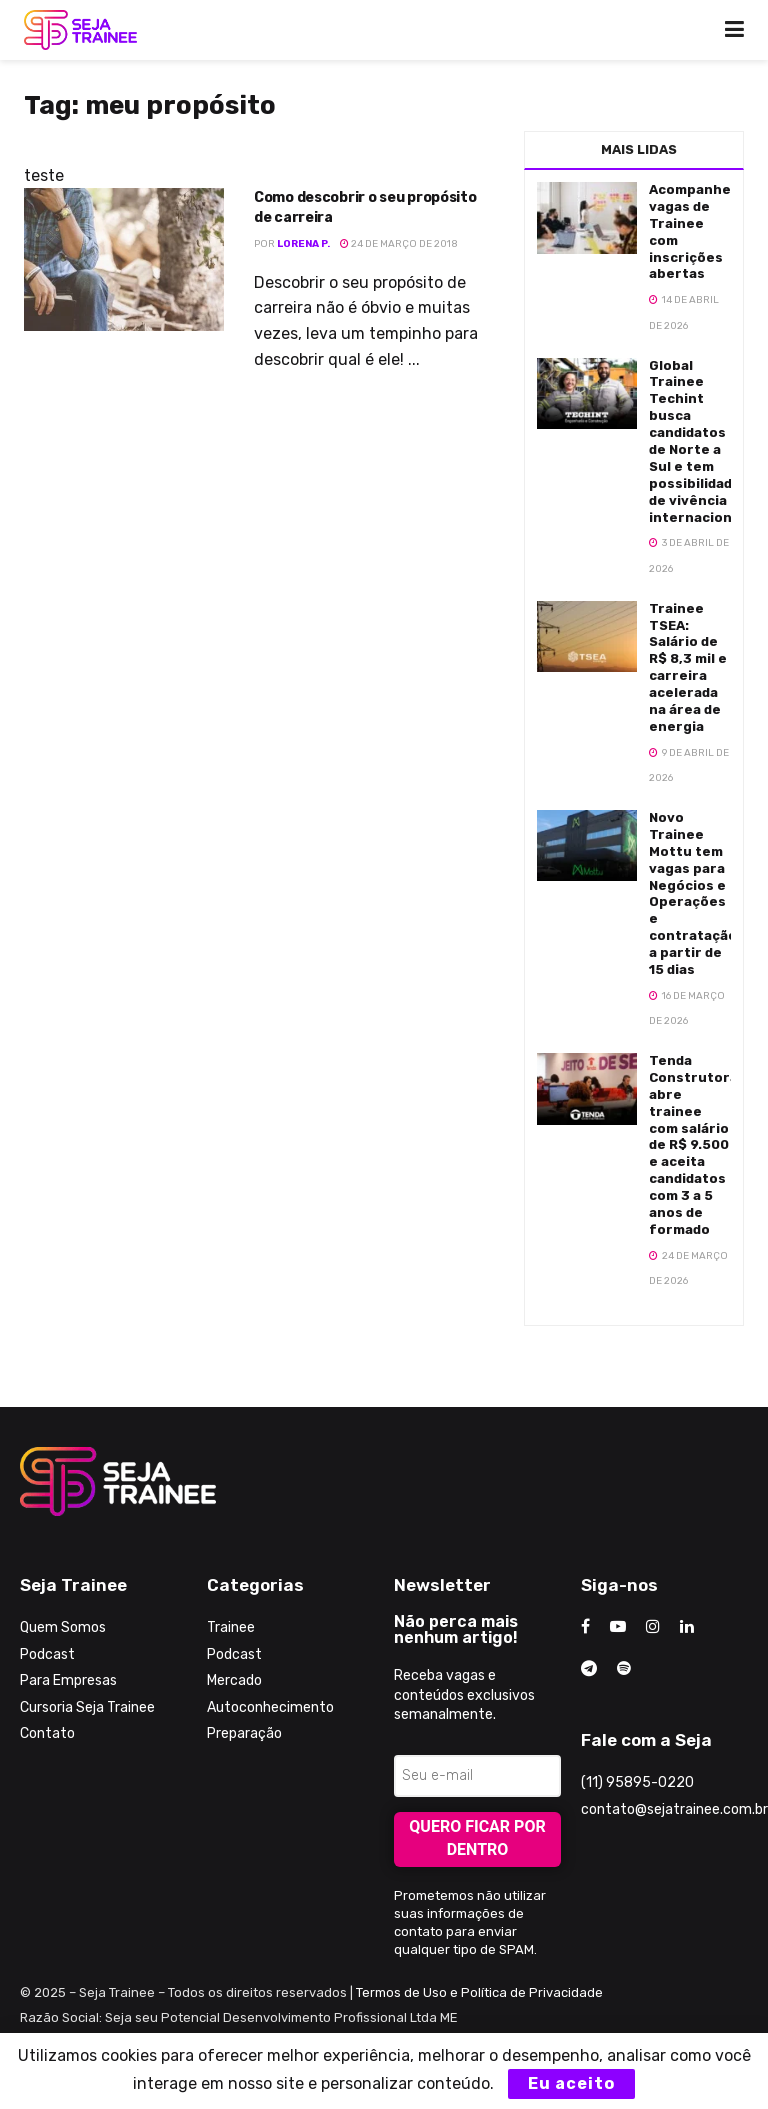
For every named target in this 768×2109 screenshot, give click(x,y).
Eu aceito (571, 2083)
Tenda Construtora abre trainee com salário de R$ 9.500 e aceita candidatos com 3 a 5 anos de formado (693, 1145)
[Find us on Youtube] (618, 1627)
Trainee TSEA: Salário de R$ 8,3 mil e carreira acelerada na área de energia (688, 667)
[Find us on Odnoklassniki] (624, 1669)
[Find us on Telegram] (589, 1669)
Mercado (234, 1680)
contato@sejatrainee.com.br (674, 1809)
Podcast (47, 1654)
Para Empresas (68, 1680)
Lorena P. (303, 244)
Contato (47, 1733)
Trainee (231, 1627)
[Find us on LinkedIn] (687, 1627)
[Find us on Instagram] (653, 1627)
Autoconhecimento (270, 1707)
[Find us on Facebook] (585, 1627)
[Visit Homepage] (80, 30)
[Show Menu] (734, 30)
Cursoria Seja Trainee (87, 1707)
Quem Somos (63, 1627)
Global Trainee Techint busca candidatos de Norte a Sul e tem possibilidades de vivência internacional (699, 441)
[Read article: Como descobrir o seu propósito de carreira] (124, 259)
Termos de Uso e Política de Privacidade (479, 1992)
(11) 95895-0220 (637, 1782)
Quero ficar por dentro (477, 1838)
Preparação (244, 1733)
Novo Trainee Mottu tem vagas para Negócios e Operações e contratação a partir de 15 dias (693, 893)
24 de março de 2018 (399, 244)
